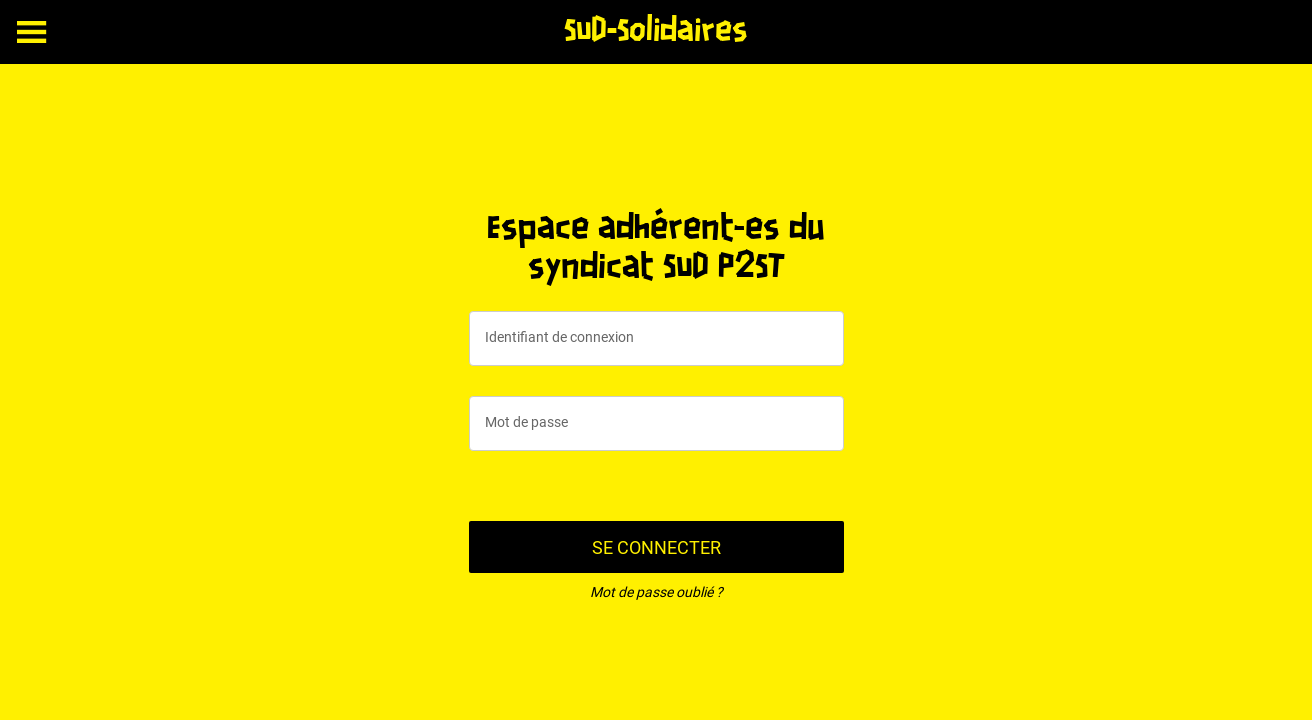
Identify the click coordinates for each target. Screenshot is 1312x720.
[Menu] (32, 32)
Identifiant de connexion (559, 337)
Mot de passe (526, 422)
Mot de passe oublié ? (656, 592)
